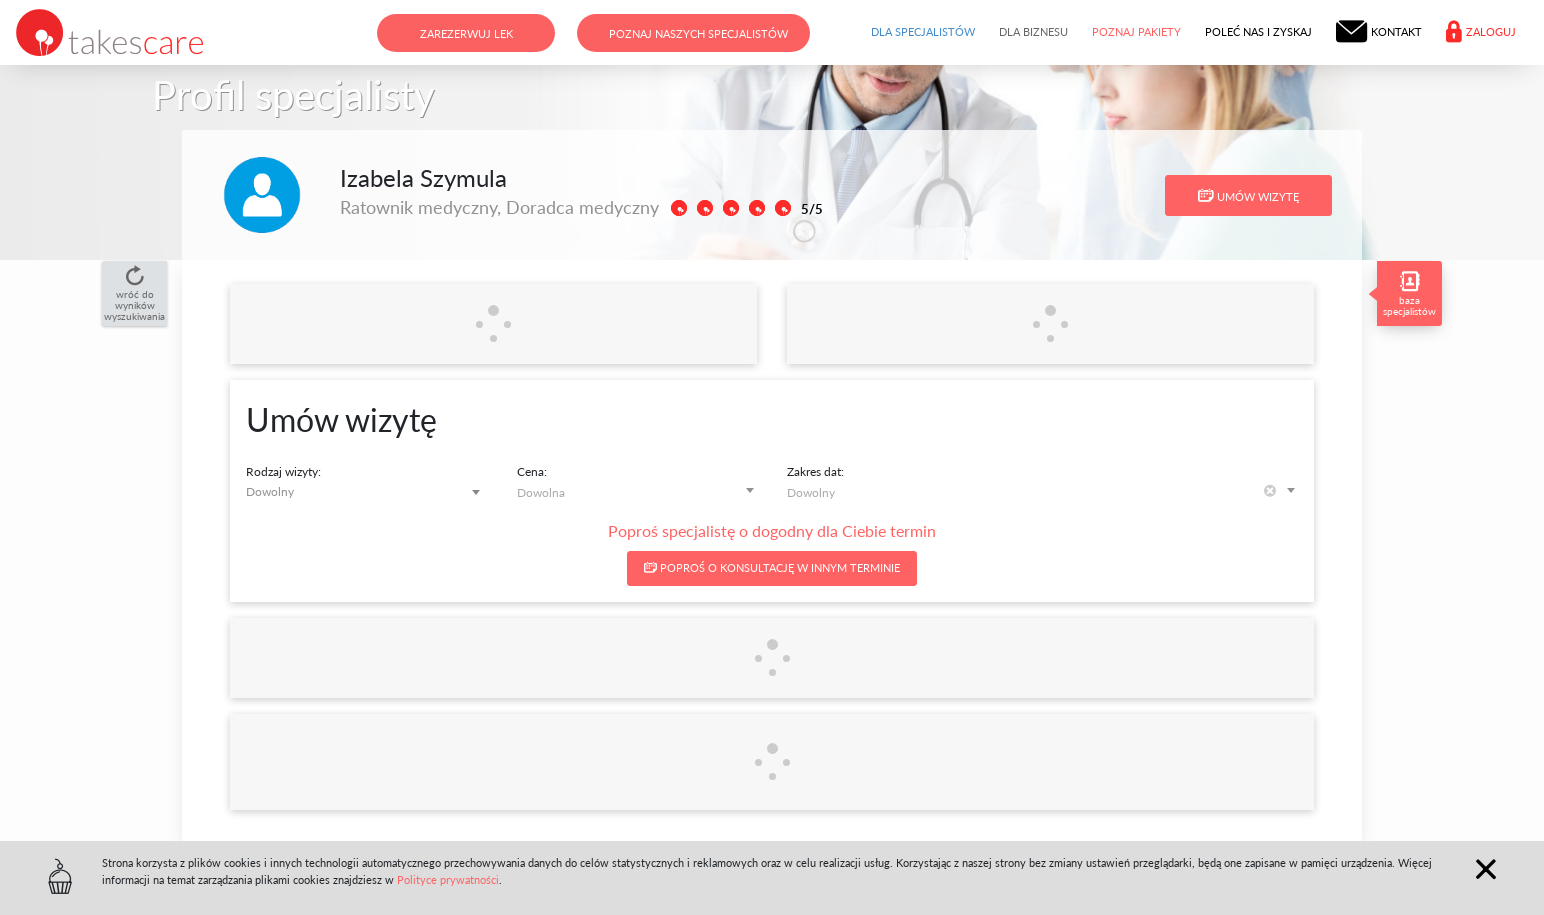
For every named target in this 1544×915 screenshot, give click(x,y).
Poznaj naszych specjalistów (698, 33)
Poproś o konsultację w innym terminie (772, 567)
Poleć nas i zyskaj (1258, 31)
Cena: (532, 471)
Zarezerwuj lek (466, 33)
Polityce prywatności (448, 879)
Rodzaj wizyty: (283, 471)
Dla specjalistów (923, 31)
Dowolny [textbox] (270, 491)
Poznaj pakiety (1136, 31)
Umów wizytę (1248, 196)
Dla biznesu (1033, 31)
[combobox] (366, 491)
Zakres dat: (815, 471)
